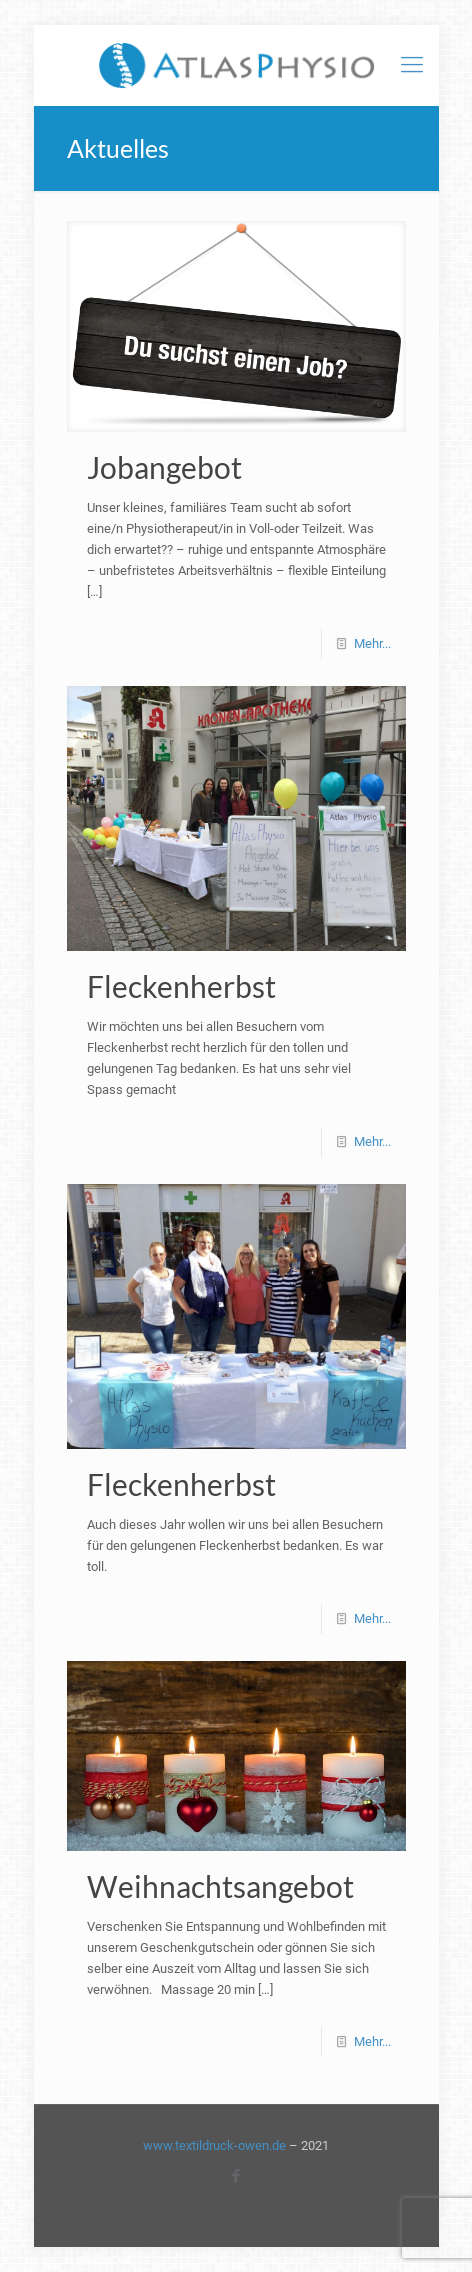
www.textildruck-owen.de (214, 2145)
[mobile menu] (412, 65)
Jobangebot (164, 467)
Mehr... (372, 643)
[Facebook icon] (236, 2176)
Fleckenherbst (181, 986)
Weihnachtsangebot (220, 1886)
